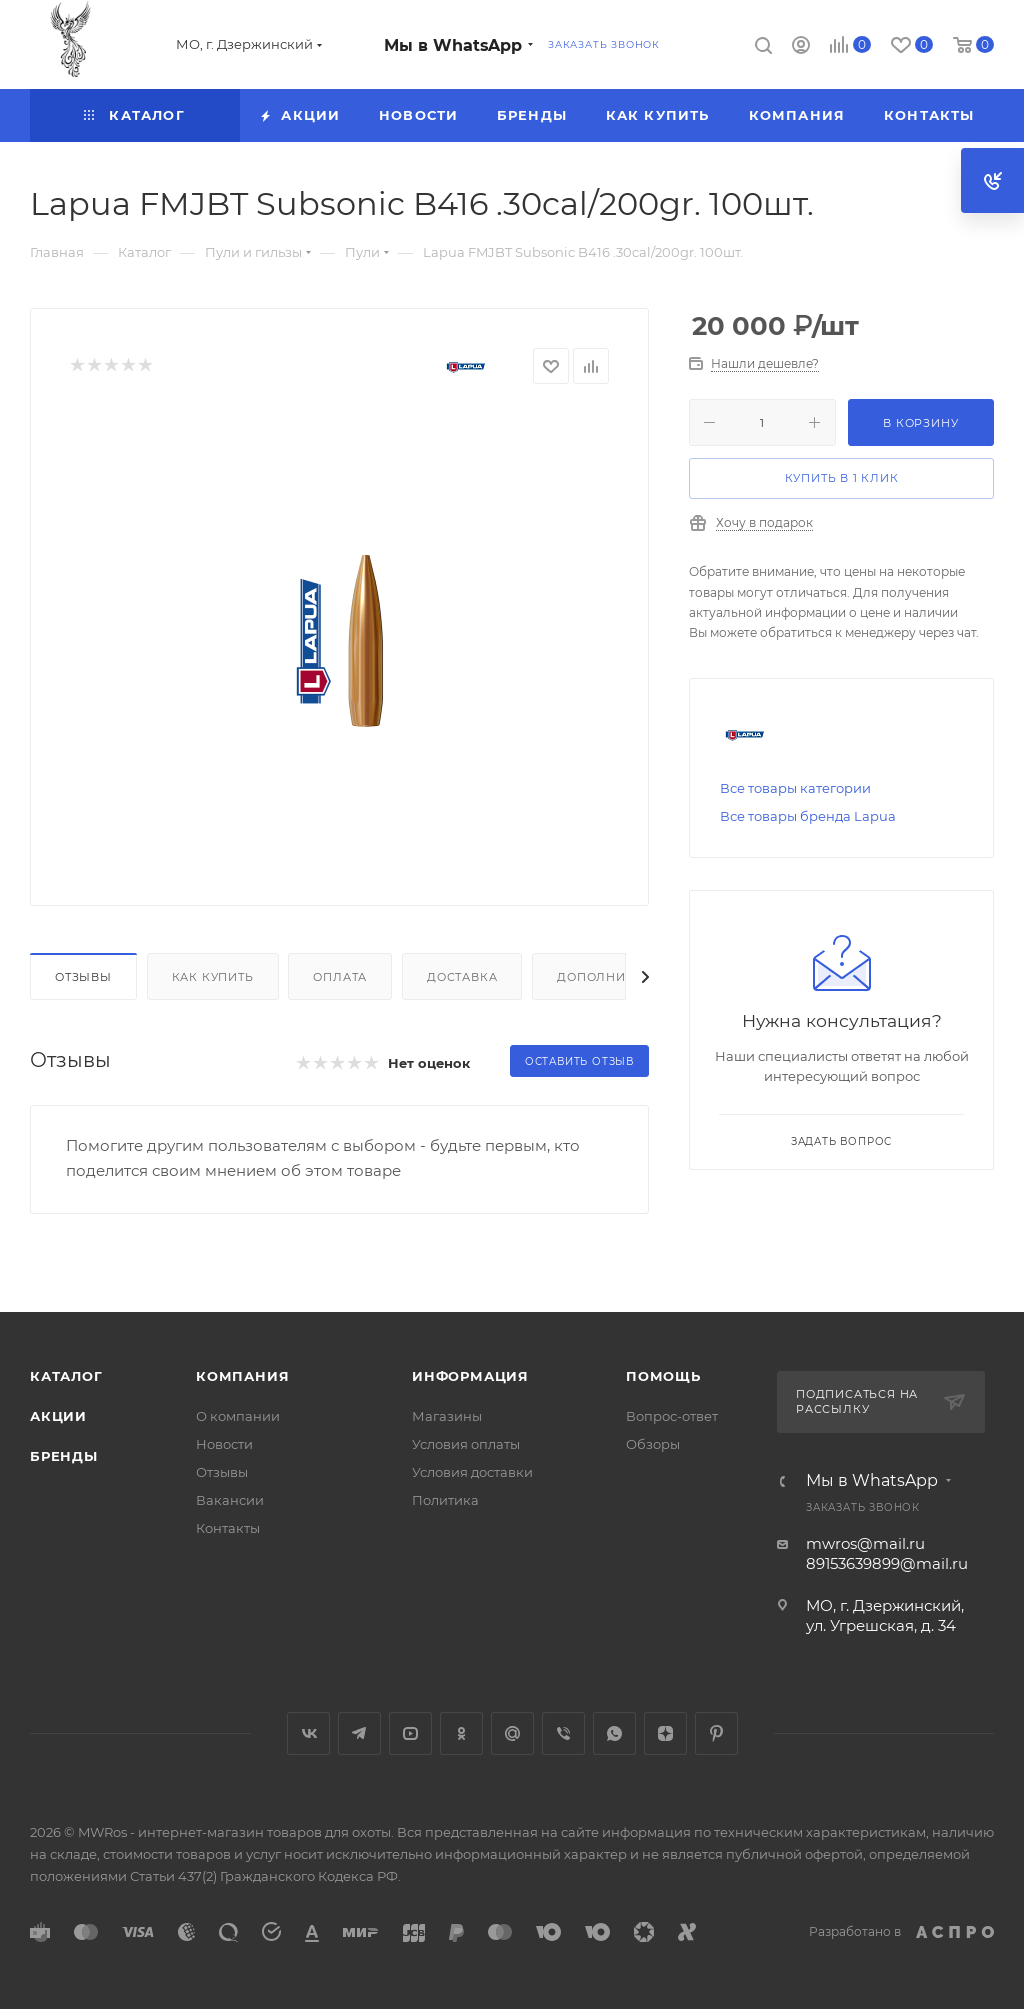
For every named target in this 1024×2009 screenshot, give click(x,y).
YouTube (410, 1733)
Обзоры (653, 1444)
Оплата (340, 977)
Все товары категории (795, 788)
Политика (445, 1500)
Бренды (64, 1456)
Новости (224, 1444)
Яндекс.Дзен (665, 1733)
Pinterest (716, 1733)
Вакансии (230, 1500)
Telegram (359, 1733)
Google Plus (512, 1733)
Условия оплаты (466, 1444)
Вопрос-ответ (672, 1416)
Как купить (213, 977)
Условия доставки (472, 1472)
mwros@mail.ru (865, 1543)
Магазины (447, 1416)
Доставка (462, 977)
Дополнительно (617, 977)
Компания (242, 1376)
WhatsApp (614, 1733)
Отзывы (83, 977)
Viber (563, 1733)
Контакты (228, 1528)
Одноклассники (461, 1733)
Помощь (663, 1376)
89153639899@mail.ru (887, 1563)
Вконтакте (308, 1733)
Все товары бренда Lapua (808, 816)
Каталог (66, 1376)
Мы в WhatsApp (453, 45)
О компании (238, 1416)
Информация (470, 1376)
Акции (58, 1416)
